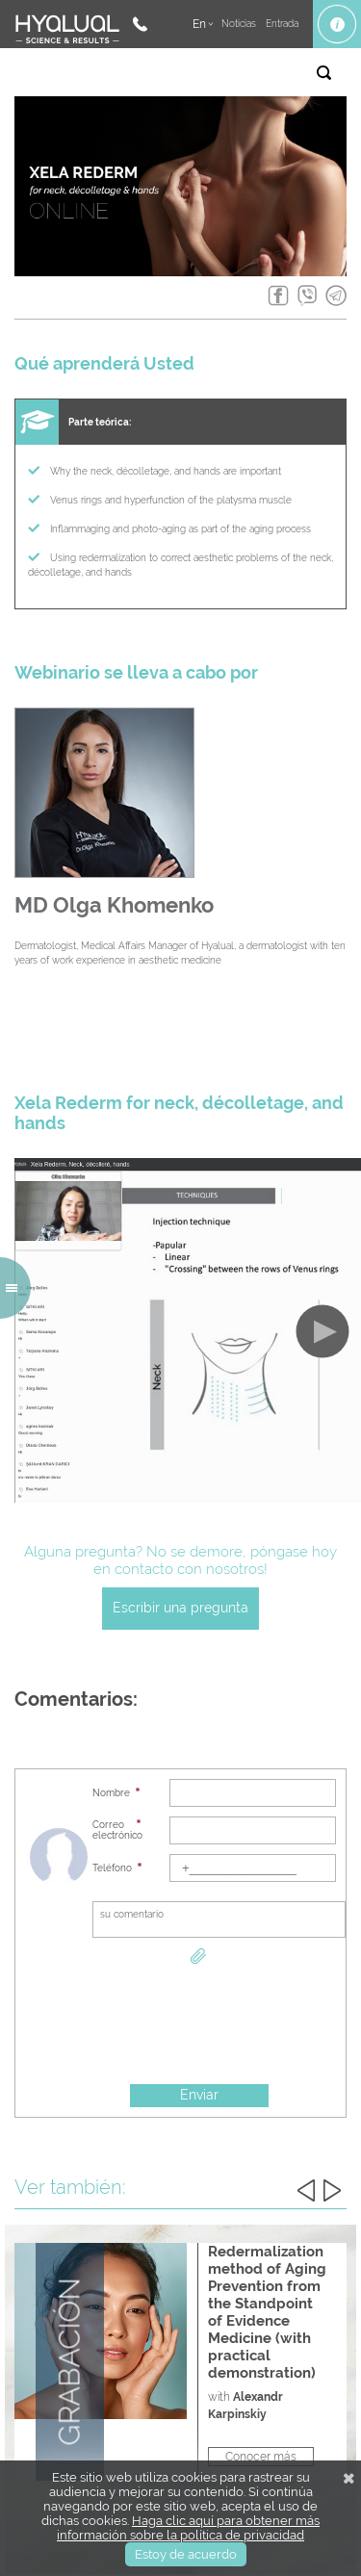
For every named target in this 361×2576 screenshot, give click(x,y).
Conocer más (261, 2456)
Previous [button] (306, 2190)
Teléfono (112, 1868)
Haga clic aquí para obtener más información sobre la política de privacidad (188, 2527)
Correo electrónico (116, 1830)
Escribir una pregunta (180, 1607)
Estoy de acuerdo (186, 2554)
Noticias (238, 23)
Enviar (199, 2094)
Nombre (111, 1793)
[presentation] (199, 2025)
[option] (180, 2362)
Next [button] (332, 2190)
